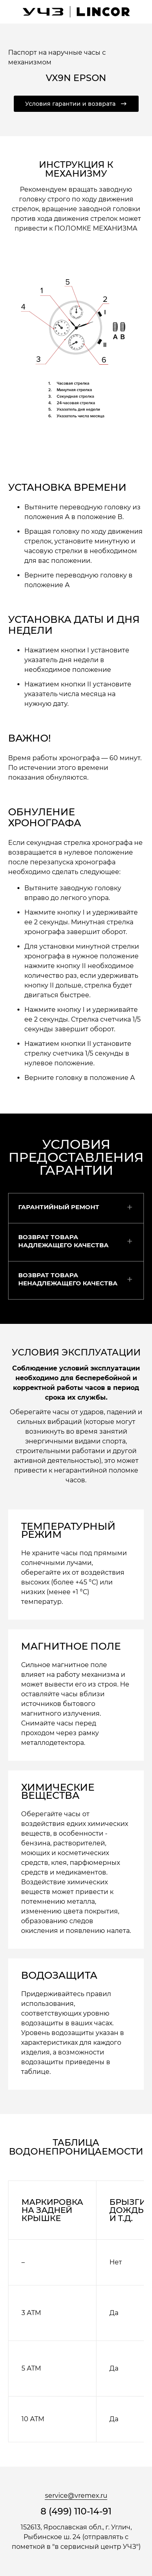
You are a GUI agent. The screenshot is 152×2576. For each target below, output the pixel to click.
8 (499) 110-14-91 (76, 2511)
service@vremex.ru (76, 2495)
